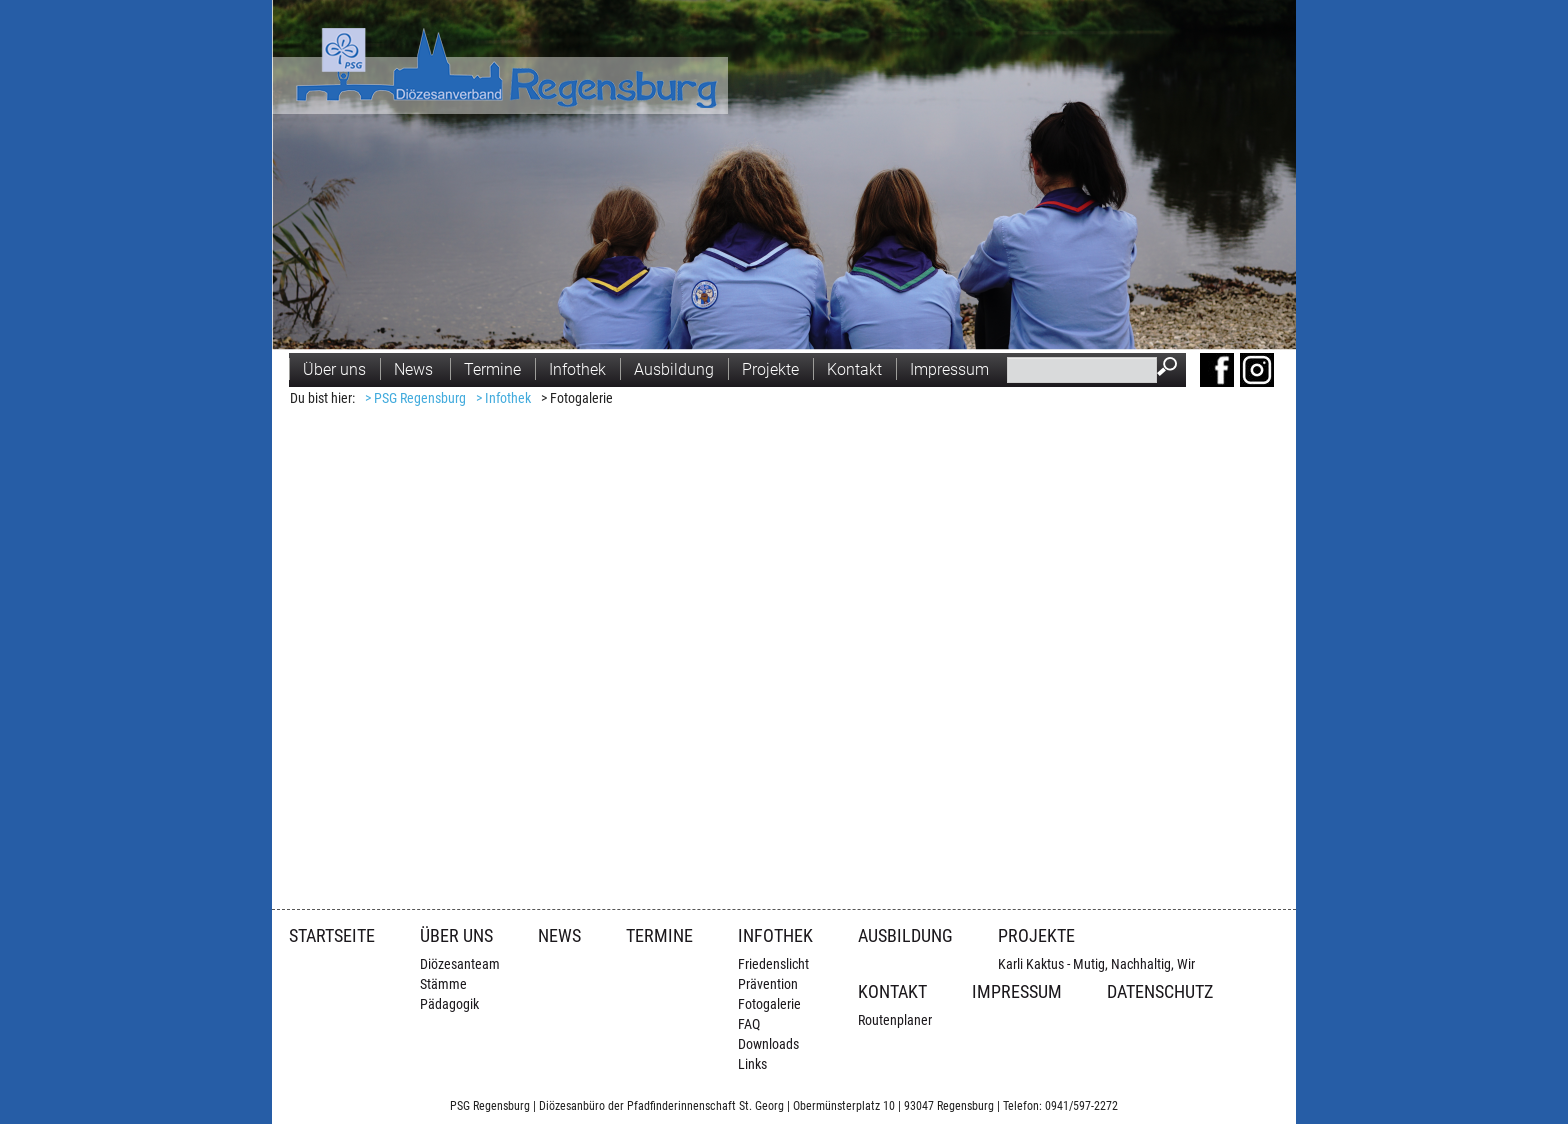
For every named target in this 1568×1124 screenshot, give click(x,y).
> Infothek (503, 398)
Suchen (1171, 369)
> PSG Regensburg (415, 398)
